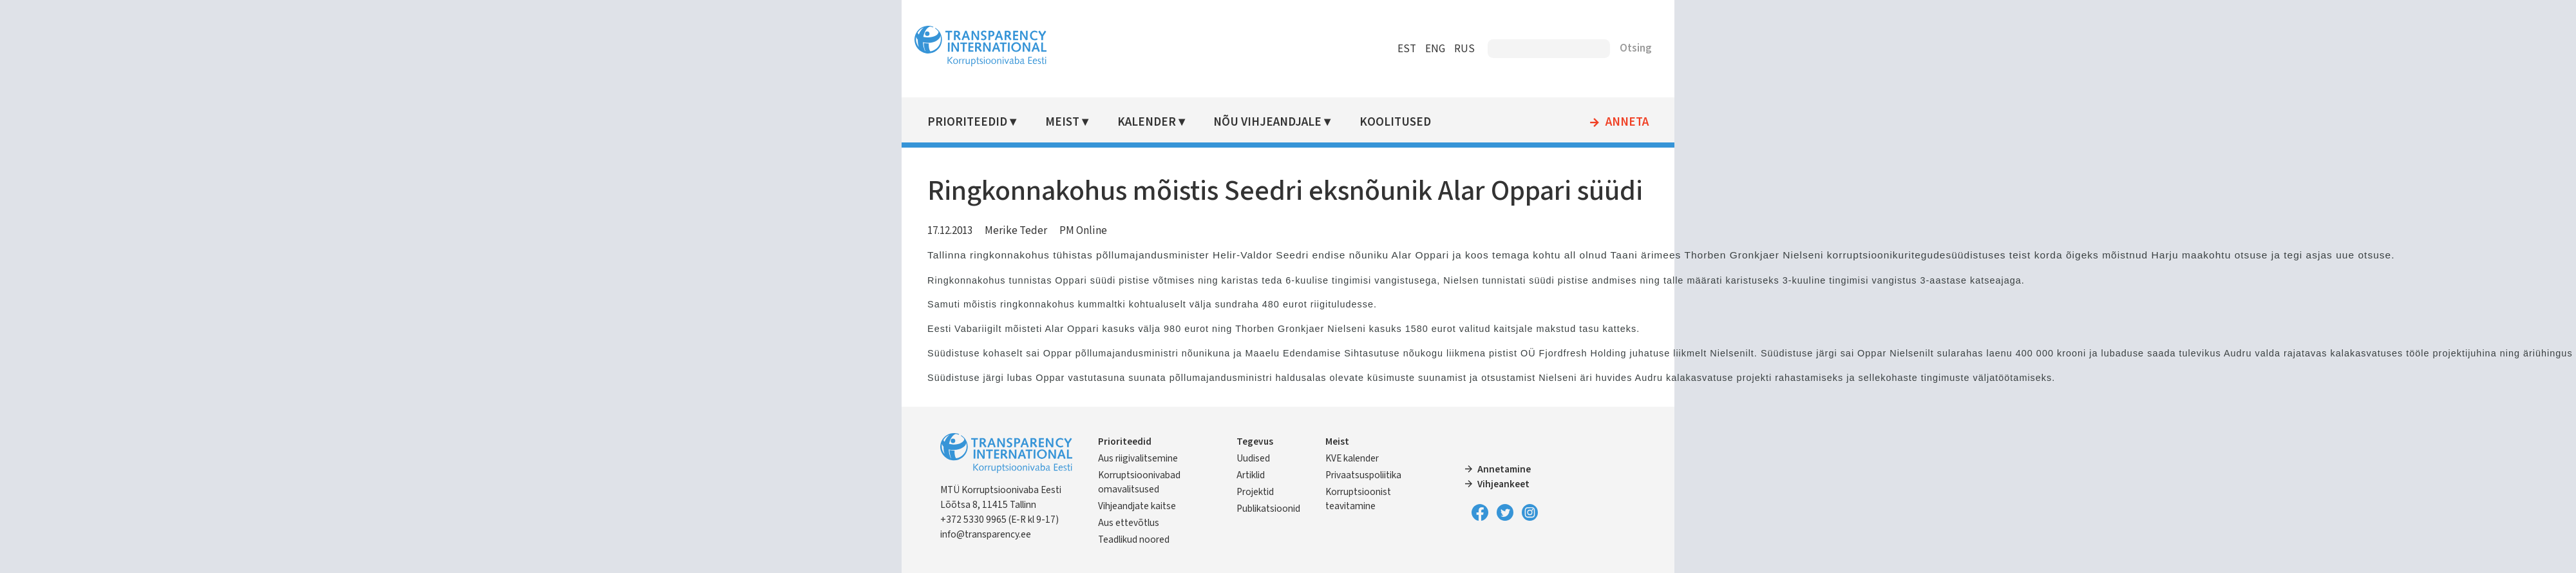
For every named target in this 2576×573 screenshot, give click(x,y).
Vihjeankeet (1503, 484)
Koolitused (1395, 122)
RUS (1464, 49)
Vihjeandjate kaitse (1137, 506)
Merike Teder (1016, 231)
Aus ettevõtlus (1128, 522)
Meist (1062, 122)
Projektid (1255, 491)
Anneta (1627, 122)
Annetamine (1504, 469)
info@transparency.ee (985, 534)
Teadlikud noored (1134, 539)
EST (1406, 49)
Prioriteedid (967, 122)
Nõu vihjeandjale (1267, 122)
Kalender (1146, 122)
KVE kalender (1352, 458)
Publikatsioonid (1268, 508)
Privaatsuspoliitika (1363, 475)
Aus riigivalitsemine (1138, 458)
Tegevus (1254, 441)
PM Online (1083, 231)
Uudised (1253, 458)
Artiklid (1250, 475)
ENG (1435, 49)
